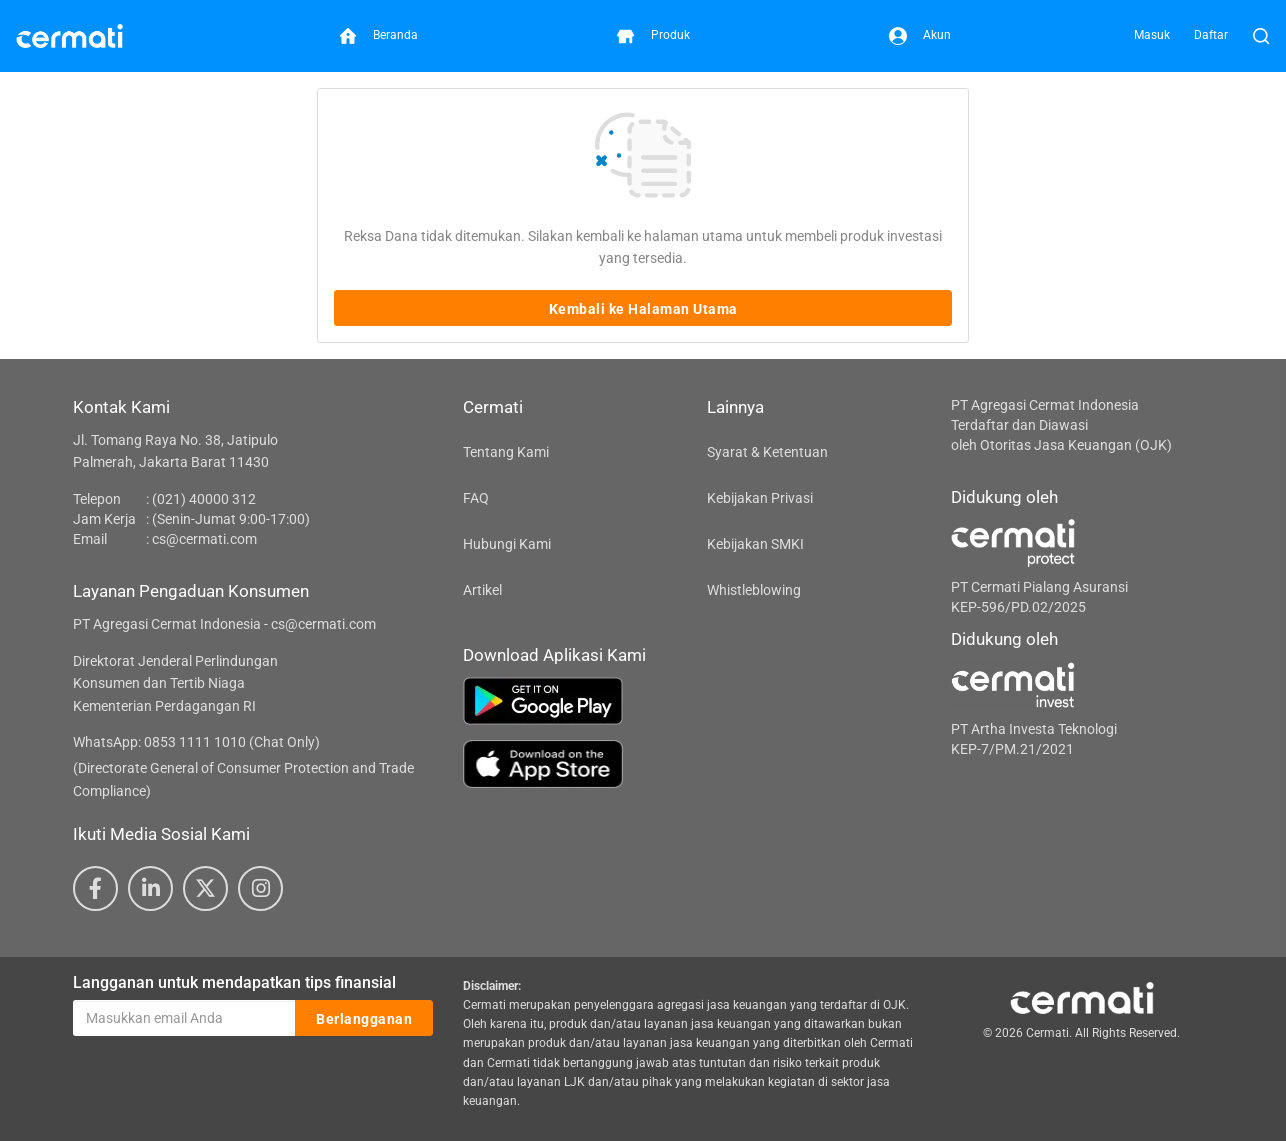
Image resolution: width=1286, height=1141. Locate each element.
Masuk (1152, 35)
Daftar (1211, 35)
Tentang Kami (506, 452)
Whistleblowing (754, 590)
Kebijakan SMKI (755, 544)
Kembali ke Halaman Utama (643, 309)
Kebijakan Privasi (760, 498)
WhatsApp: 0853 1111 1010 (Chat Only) (196, 742)
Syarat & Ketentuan (767, 452)
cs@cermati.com (204, 539)
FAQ (476, 498)
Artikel (482, 590)
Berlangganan (364, 1019)
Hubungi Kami (507, 544)
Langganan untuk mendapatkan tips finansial (234, 982)
